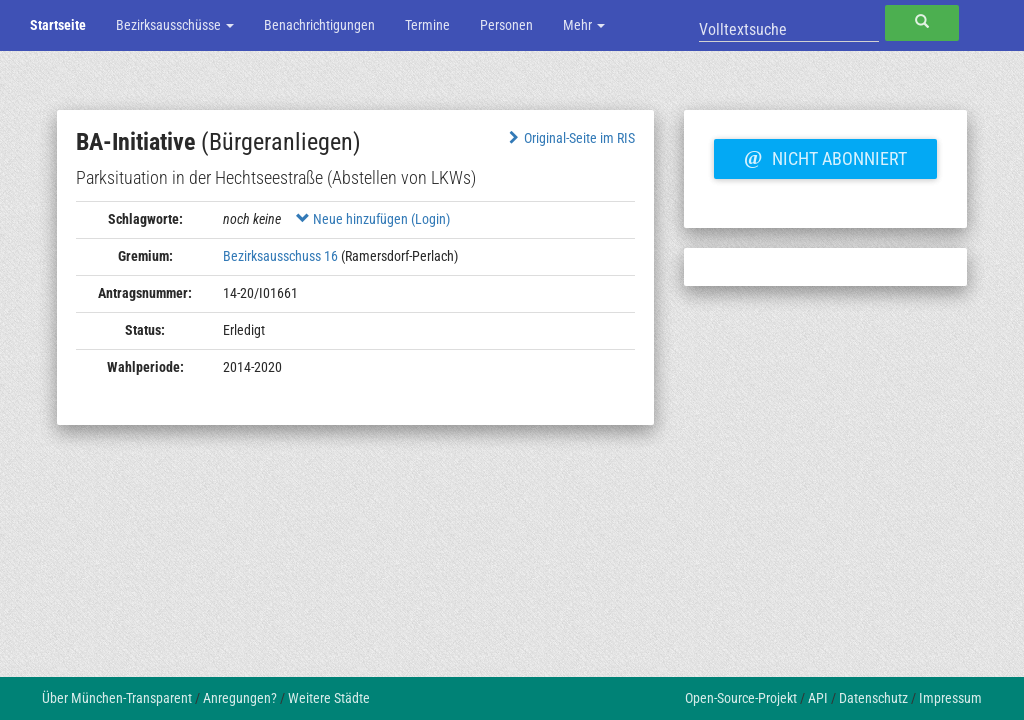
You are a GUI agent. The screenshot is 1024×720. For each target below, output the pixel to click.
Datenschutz (873, 698)
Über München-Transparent (117, 698)
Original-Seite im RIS (569, 138)
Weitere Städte (329, 698)
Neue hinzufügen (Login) (373, 219)
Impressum (950, 698)
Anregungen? (240, 698)
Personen (506, 25)
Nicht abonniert (825, 156)
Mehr (584, 25)
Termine (427, 25)
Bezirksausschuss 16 (280, 256)
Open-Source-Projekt (741, 698)
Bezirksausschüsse (175, 25)
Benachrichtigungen (319, 25)
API (818, 698)
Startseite (58, 25)
